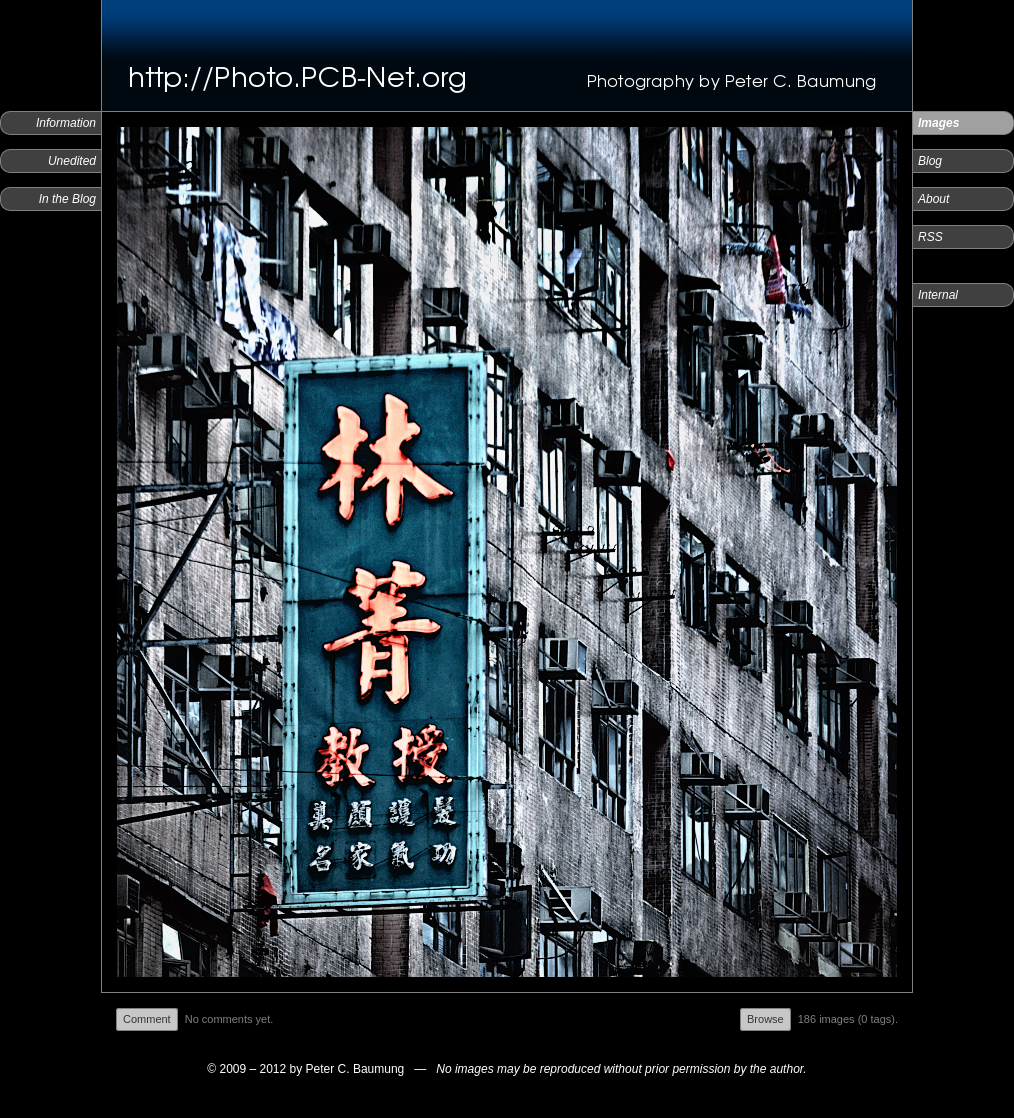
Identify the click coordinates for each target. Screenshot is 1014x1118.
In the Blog (67, 199)
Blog (930, 161)
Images (938, 123)
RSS (930, 237)
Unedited (72, 161)
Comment (147, 1019)
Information (66, 123)
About (933, 199)
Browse (765, 1019)
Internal (938, 295)
